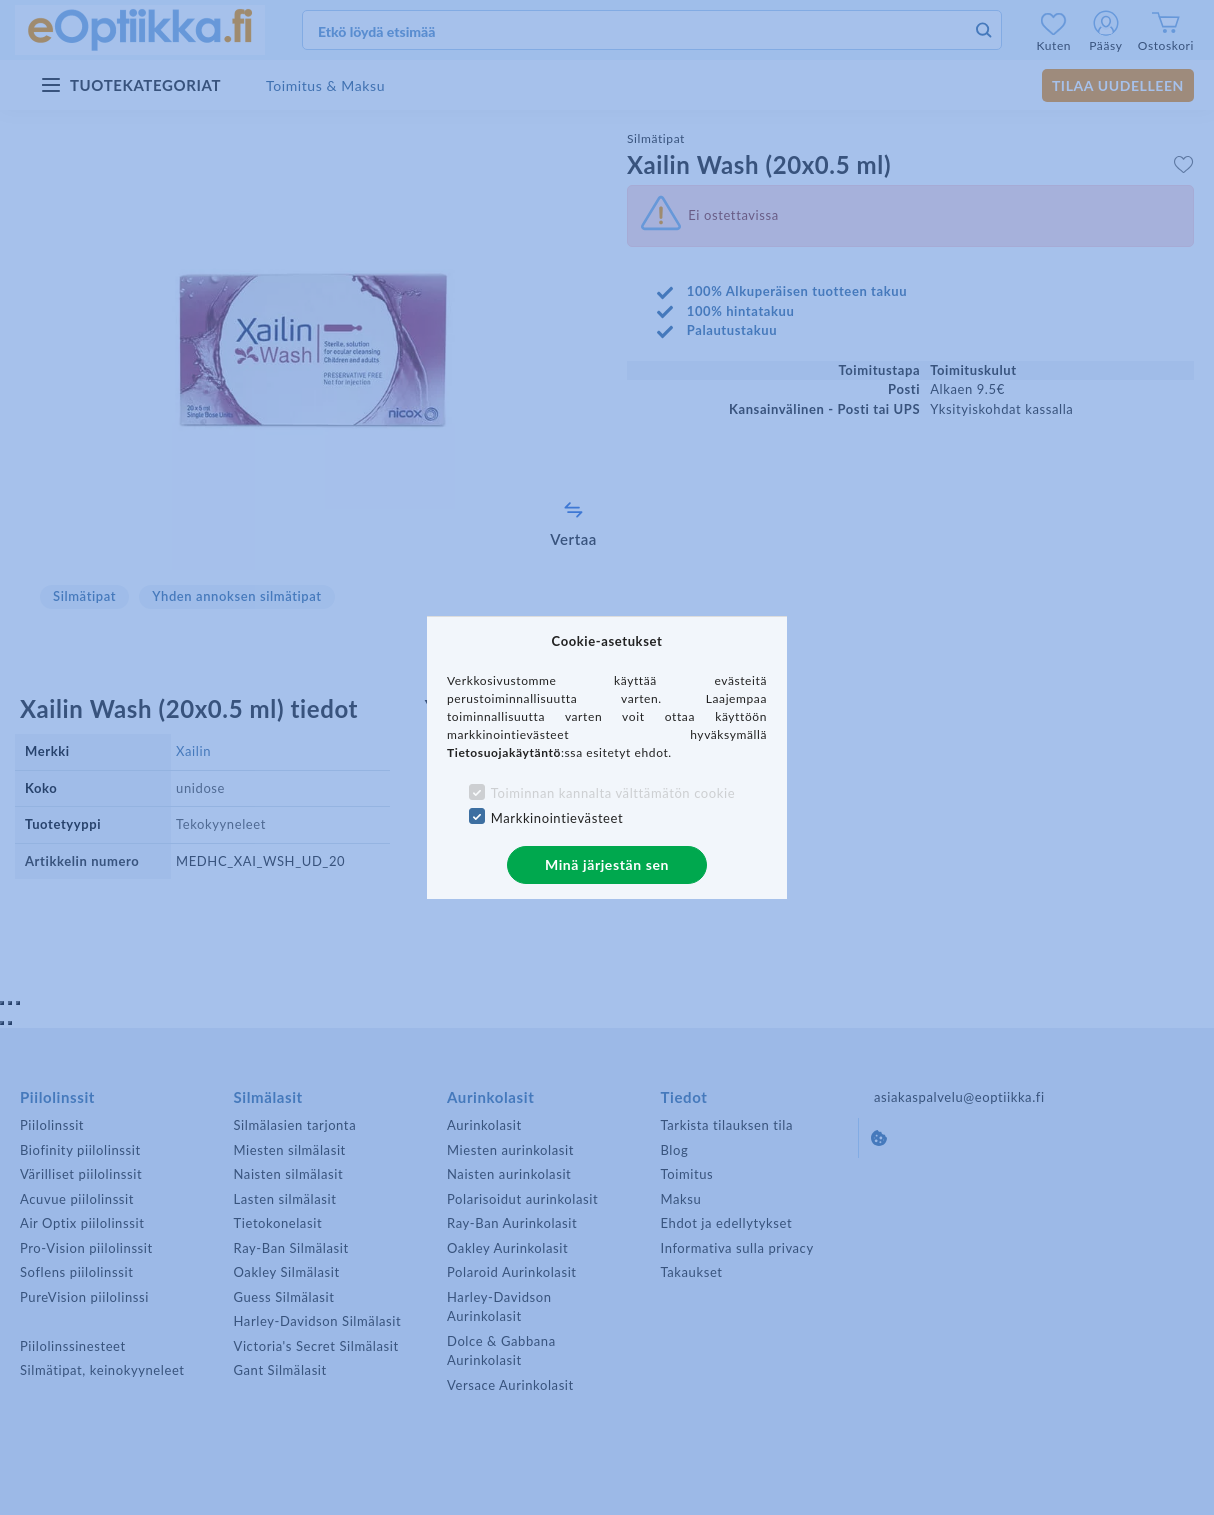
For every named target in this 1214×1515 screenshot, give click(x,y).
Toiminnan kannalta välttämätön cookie (613, 793)
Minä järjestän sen (607, 864)
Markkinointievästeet (557, 818)
